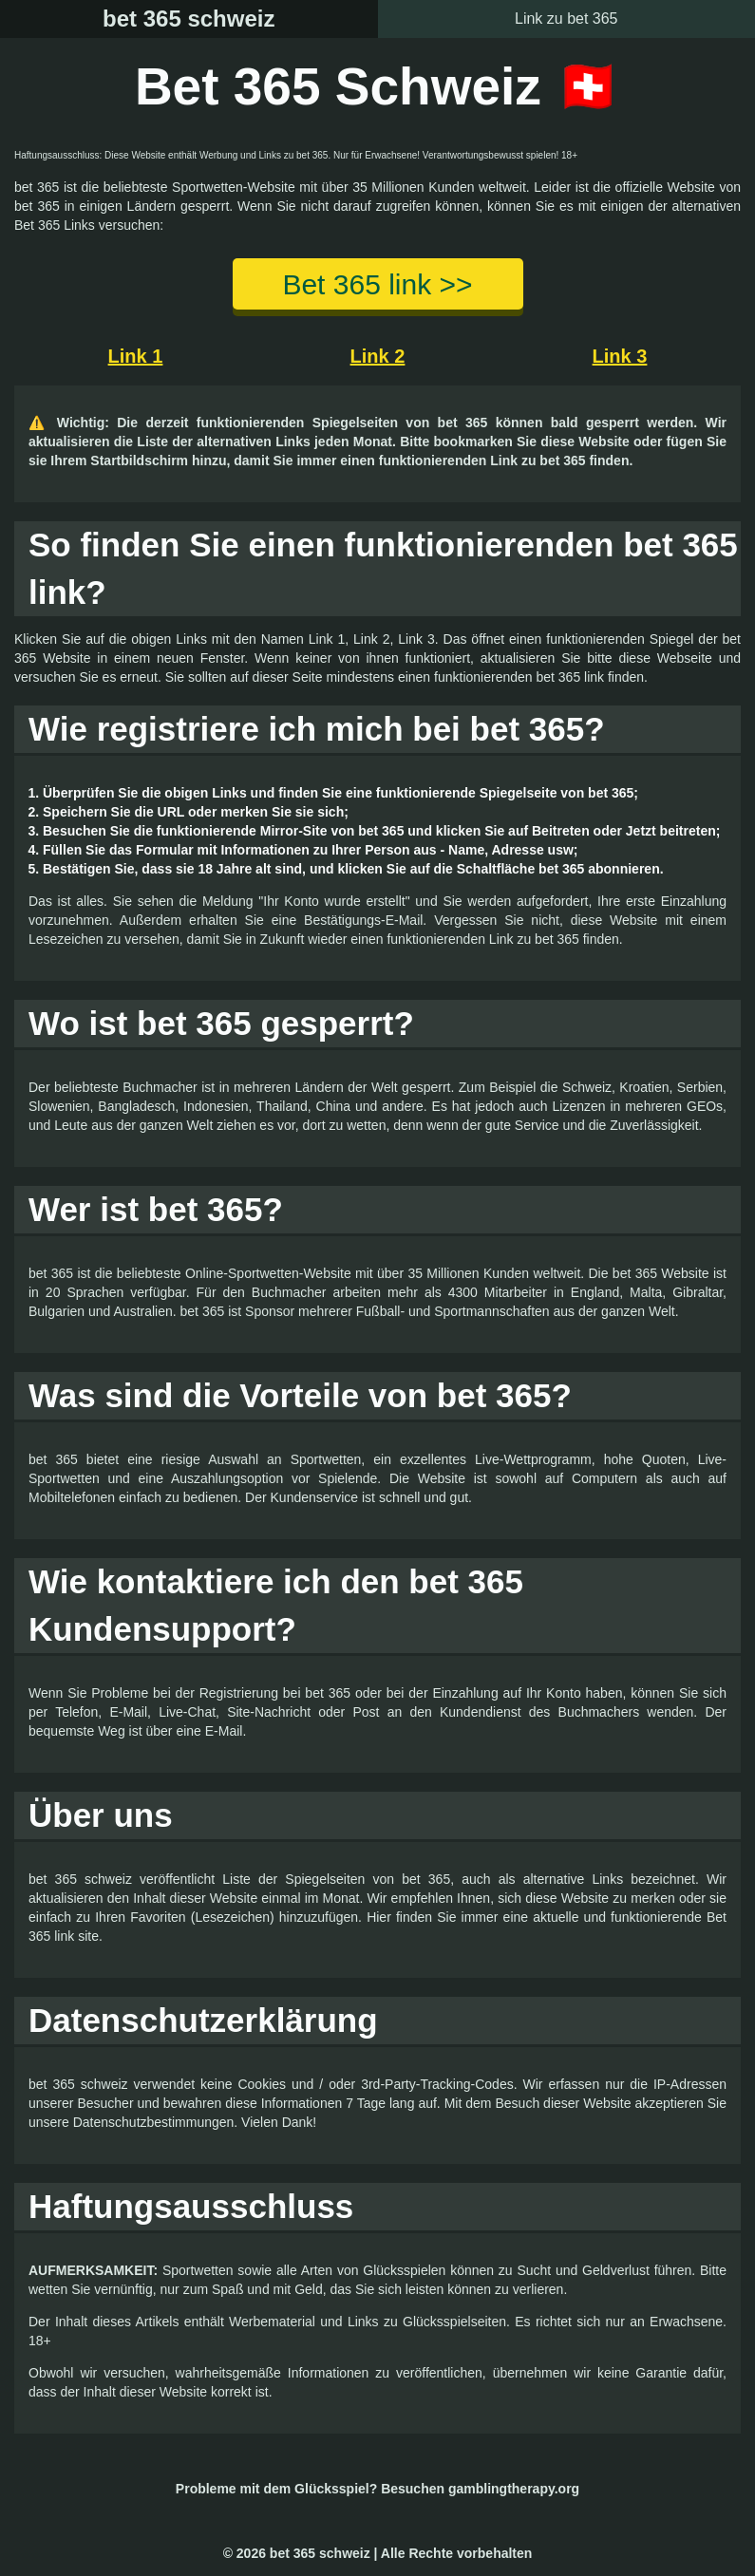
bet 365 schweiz (188, 18)
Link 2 (378, 356)
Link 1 (135, 356)
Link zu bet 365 (566, 18)
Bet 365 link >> (377, 284)
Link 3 (620, 356)
